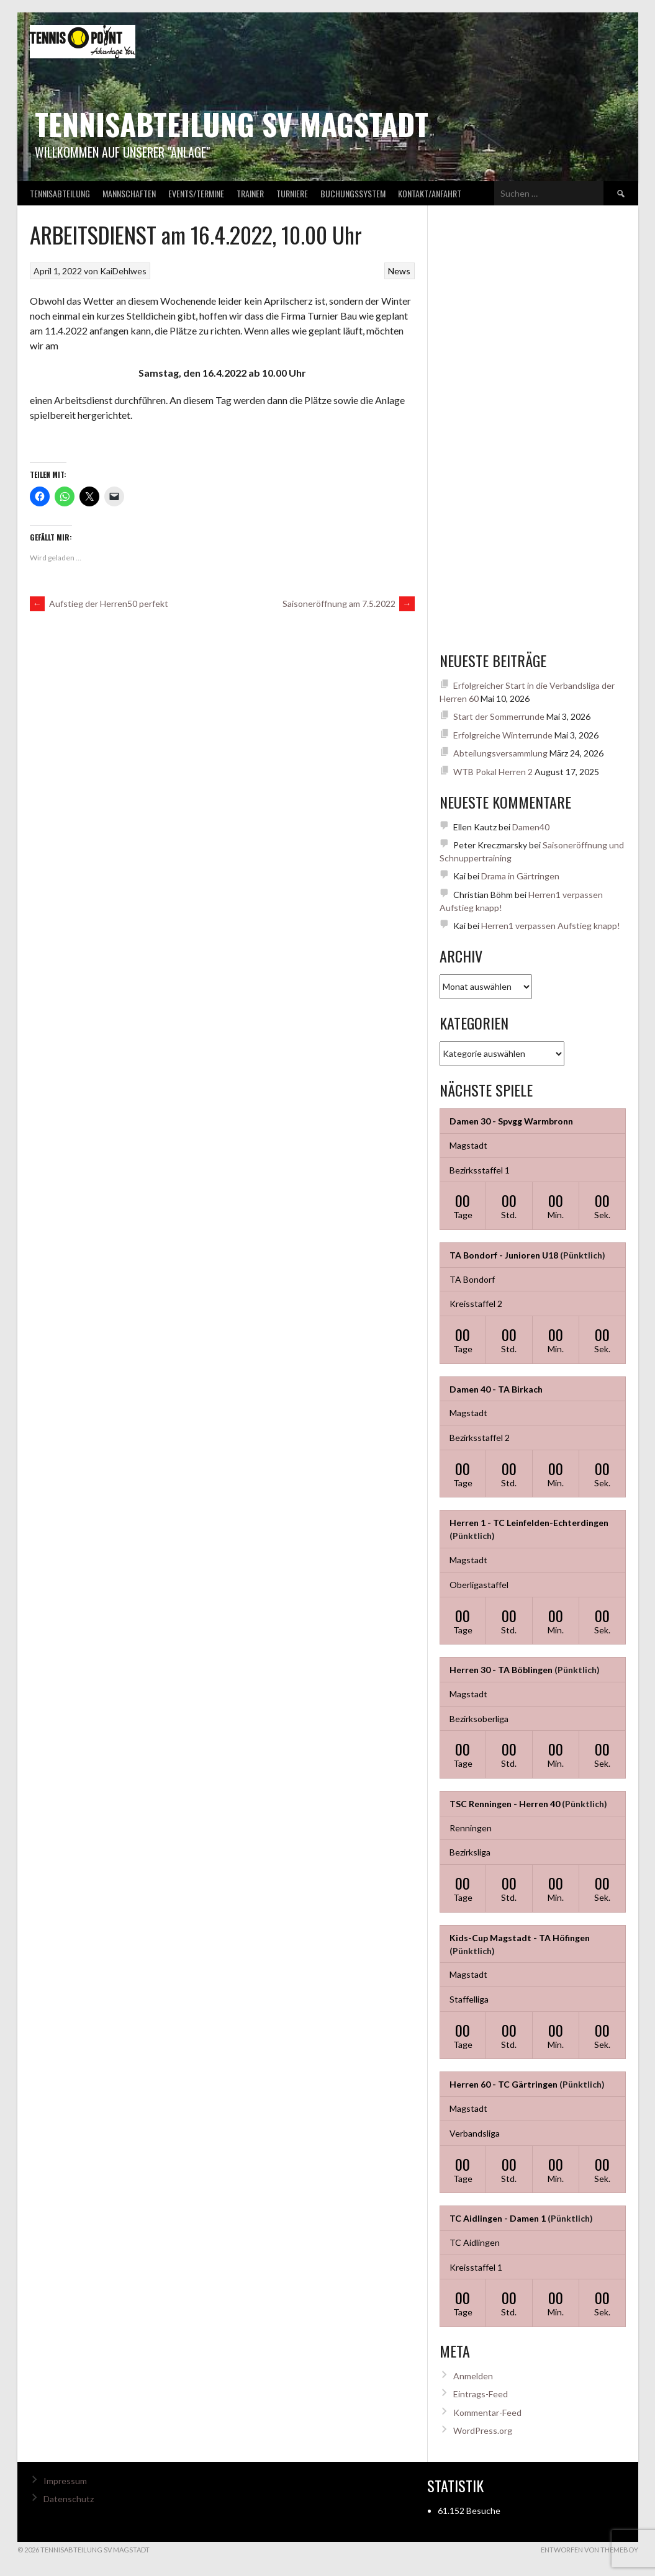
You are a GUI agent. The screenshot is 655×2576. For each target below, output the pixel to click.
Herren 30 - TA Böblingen (501, 1669)
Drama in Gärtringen (520, 876)
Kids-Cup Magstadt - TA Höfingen (519, 1937)
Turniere (292, 193)
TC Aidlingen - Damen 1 (497, 2218)
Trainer (250, 193)
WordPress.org (482, 2430)
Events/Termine (196, 193)
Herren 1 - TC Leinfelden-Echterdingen (528, 1522)
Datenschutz (68, 2498)
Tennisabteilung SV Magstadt (231, 124)
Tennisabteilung (60, 193)
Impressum (65, 2480)
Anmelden (473, 2376)
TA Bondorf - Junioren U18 (503, 1255)
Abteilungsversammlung (500, 753)
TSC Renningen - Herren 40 (504, 1803)
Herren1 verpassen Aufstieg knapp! (550, 925)
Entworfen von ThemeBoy (589, 2550)
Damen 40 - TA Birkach (496, 1389)
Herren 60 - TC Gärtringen (503, 2084)
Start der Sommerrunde (498, 716)
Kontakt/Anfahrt (429, 193)
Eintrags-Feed (480, 2394)
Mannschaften (129, 193)
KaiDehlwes (123, 271)
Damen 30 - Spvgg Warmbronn (511, 1121)
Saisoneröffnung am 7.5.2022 (348, 603)
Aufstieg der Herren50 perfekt (99, 603)
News (399, 271)
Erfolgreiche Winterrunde (503, 735)
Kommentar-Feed (487, 2412)
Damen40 (530, 827)
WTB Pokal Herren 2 (493, 771)
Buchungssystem (353, 193)
